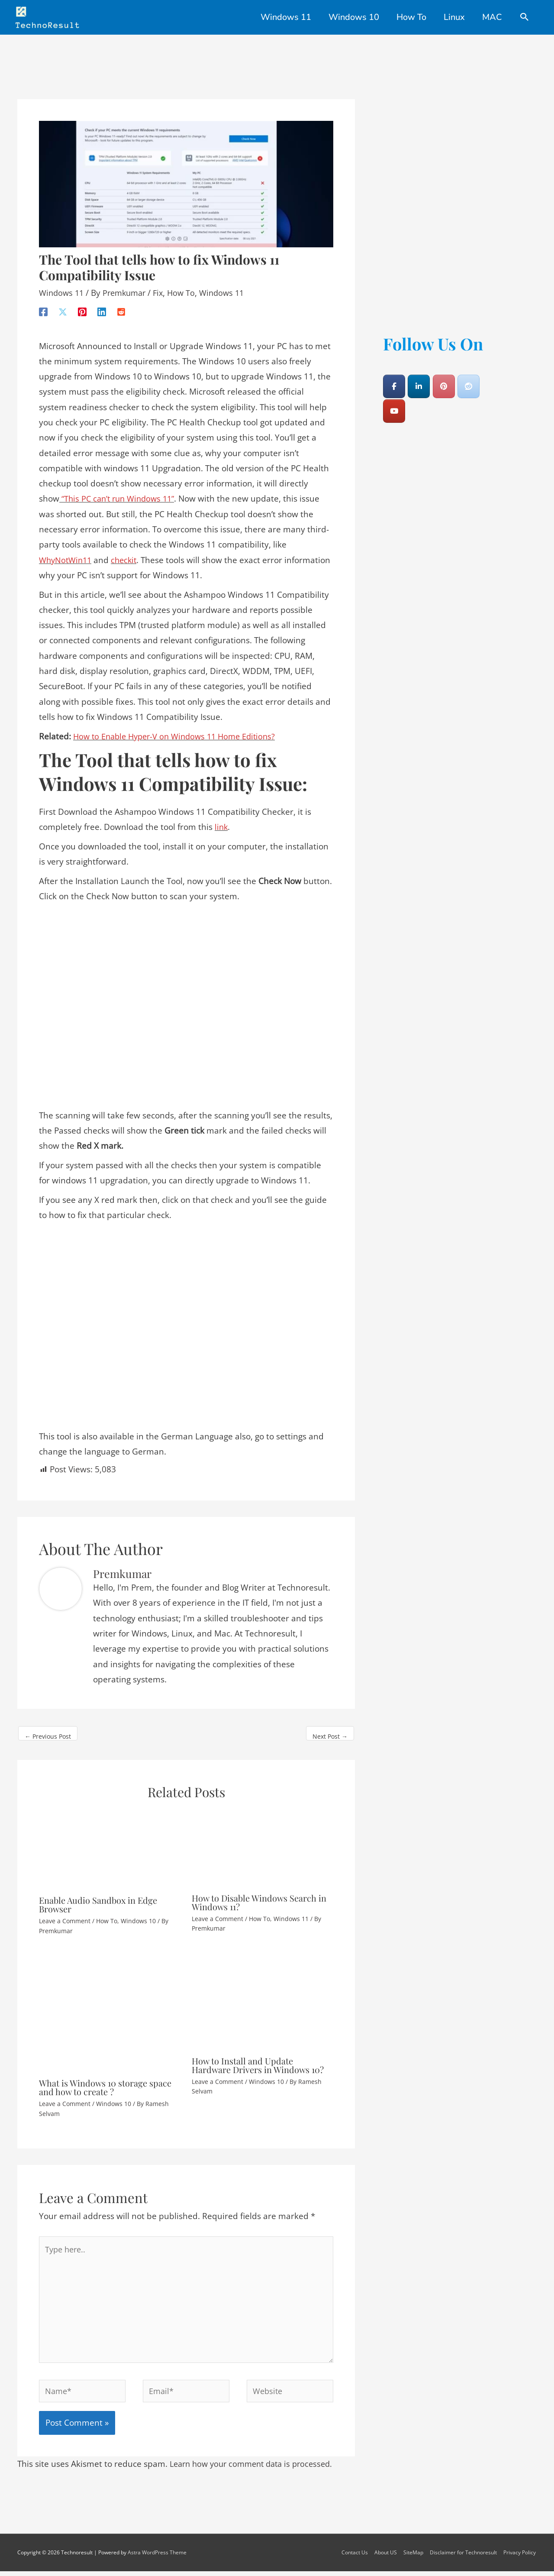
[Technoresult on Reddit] (468, 380)
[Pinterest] (82, 305)
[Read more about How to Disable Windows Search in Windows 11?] (263, 1841)
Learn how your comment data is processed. (256, 2468)
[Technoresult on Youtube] (394, 405)
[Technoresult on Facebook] (394, 380)
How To (188, 286)
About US (386, 2557)
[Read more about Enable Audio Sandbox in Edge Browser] (110, 1843)
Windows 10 (138, 1915)
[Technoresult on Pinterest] (444, 380)
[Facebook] (43, 305)
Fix (164, 286)
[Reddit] (121, 305)
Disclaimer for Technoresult (464, 2557)
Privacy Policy (520, 2557)
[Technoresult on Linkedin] (419, 380)
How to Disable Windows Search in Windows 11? (259, 1896)
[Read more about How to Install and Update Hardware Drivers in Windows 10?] (263, 1995)
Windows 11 (62, 286)
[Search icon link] (524, 18)
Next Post (330, 1731)
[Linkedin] (101, 305)
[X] (62, 305)
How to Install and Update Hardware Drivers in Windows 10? (258, 2059)
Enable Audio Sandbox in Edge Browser (98, 1899)
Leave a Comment (64, 1915)
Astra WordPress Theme (157, 2557)
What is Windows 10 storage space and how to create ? (105, 2081)
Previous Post (48, 1731)
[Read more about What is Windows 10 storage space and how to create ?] (110, 2006)
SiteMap (414, 2557)
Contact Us (355, 2557)
